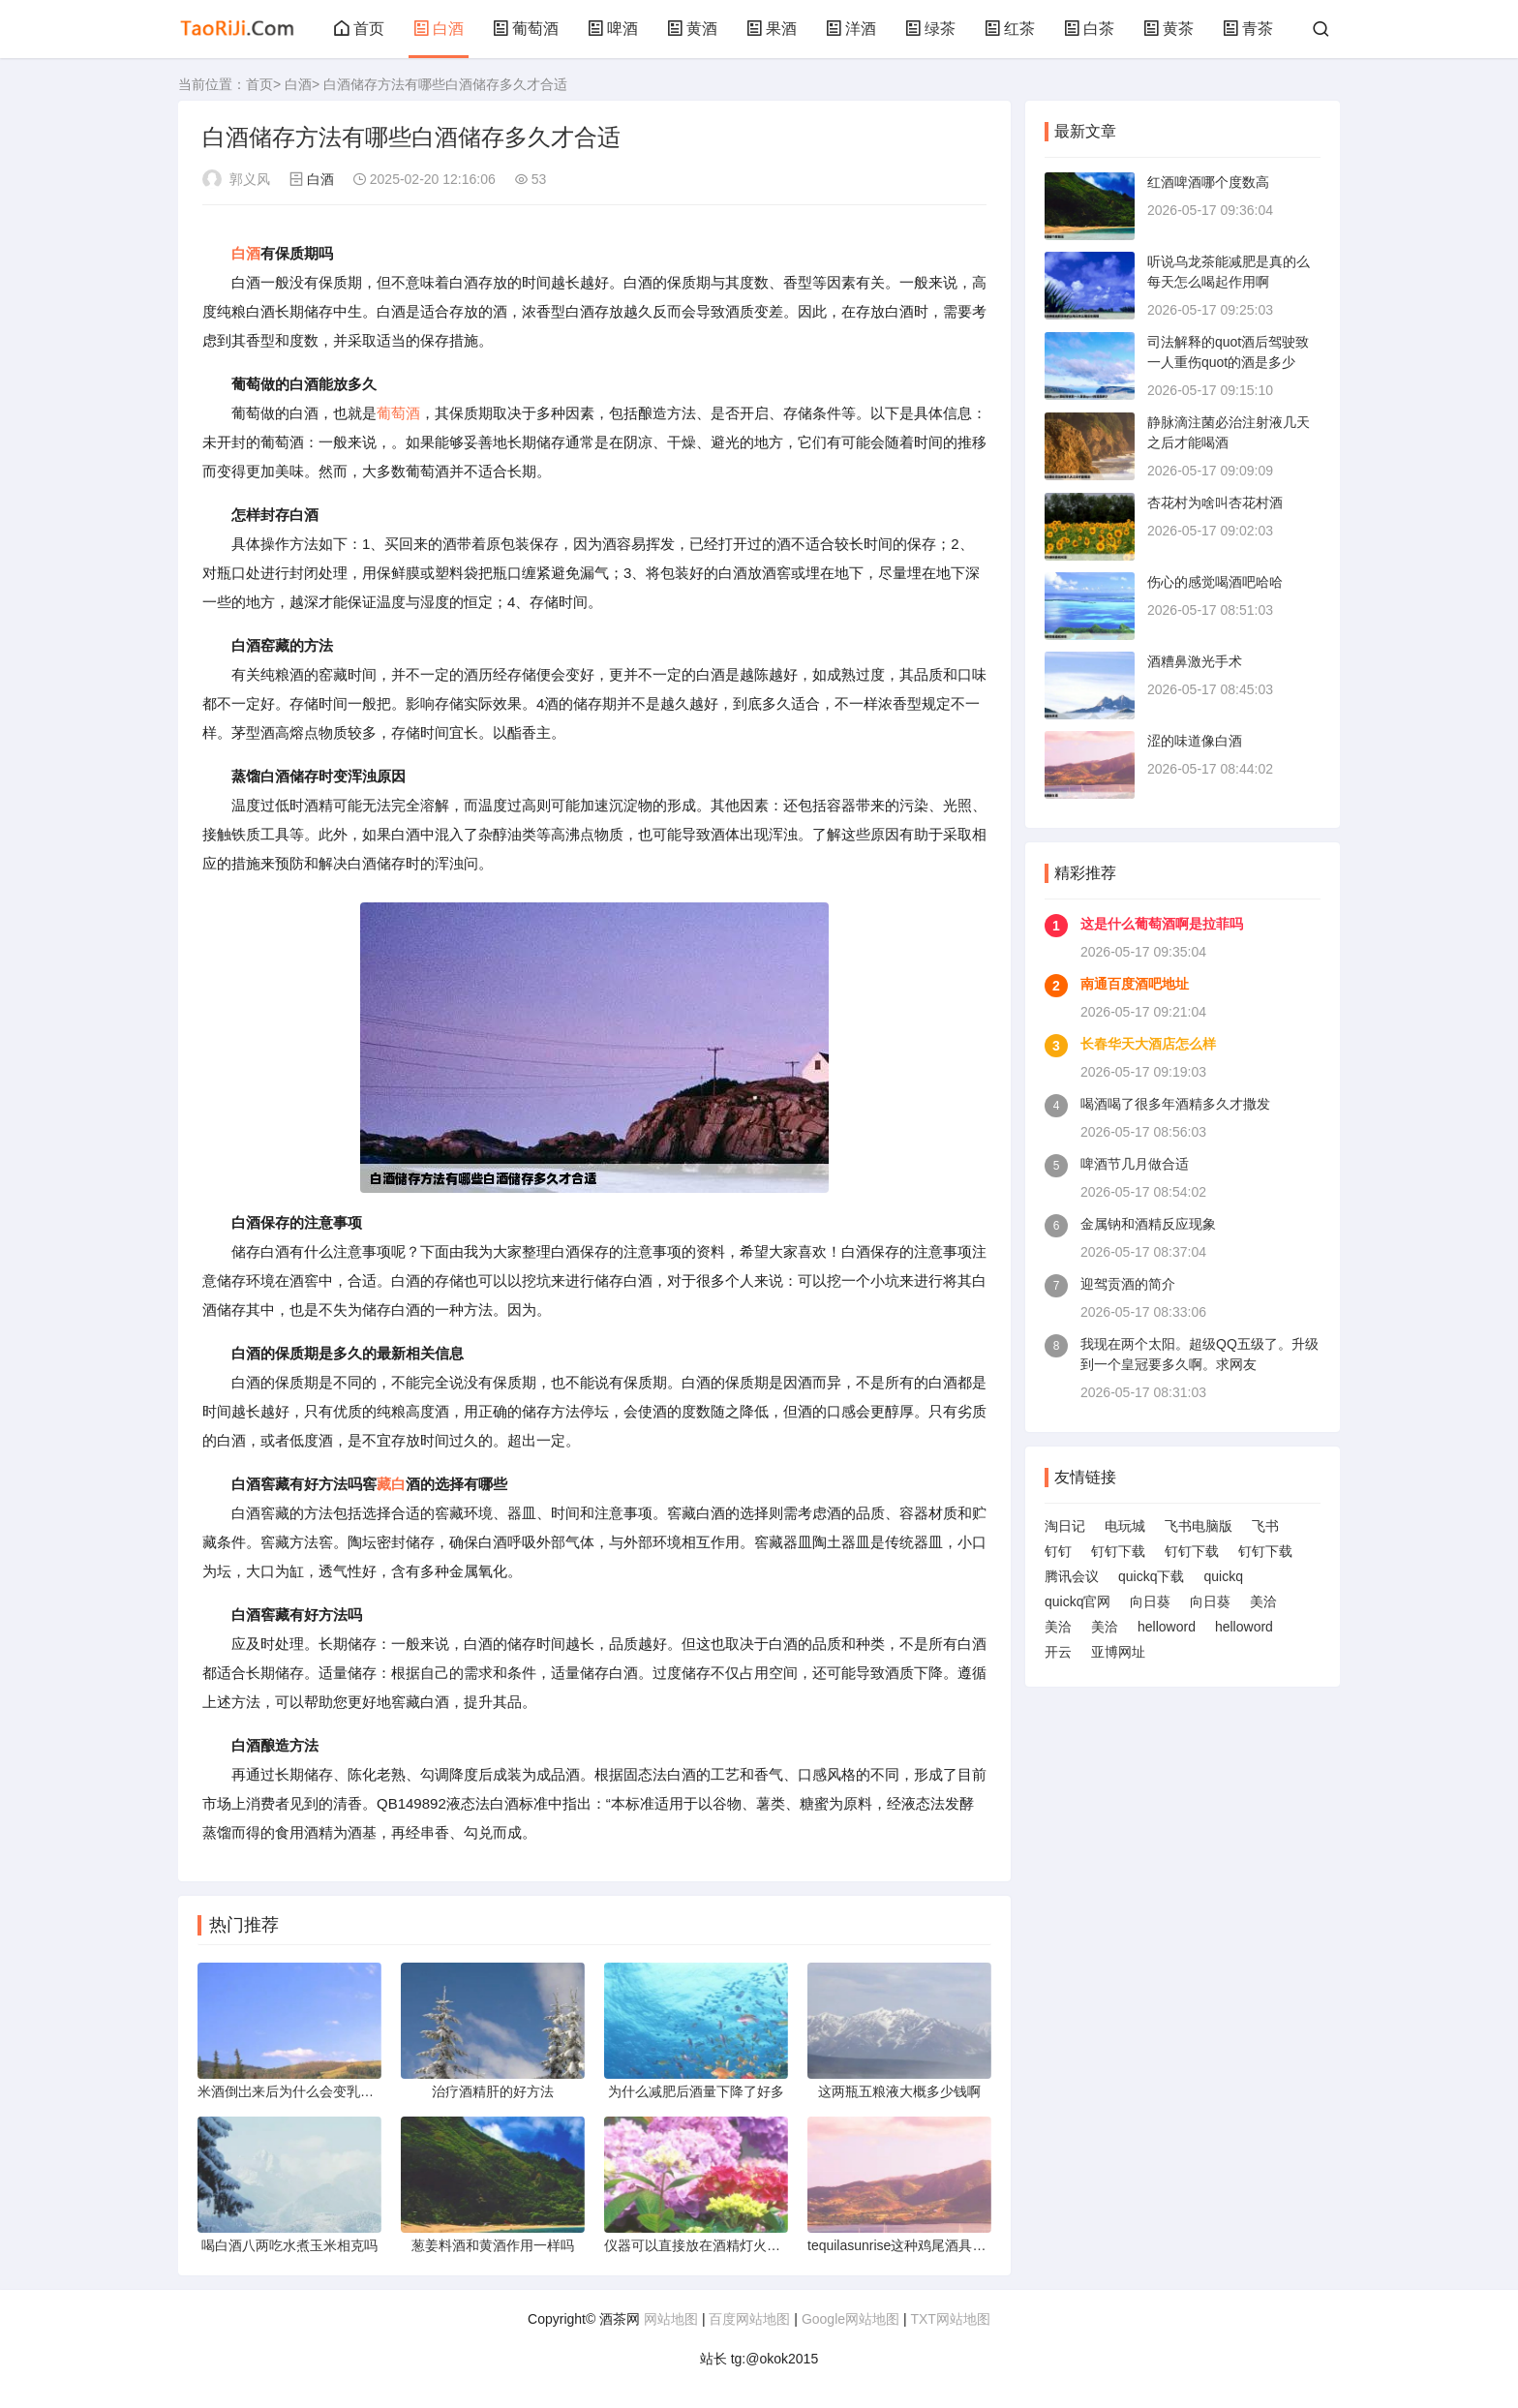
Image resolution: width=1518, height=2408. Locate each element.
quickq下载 (1151, 1576)
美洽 (1263, 1601)
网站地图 (671, 2319)
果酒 (771, 28)
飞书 (1265, 1526)
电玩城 (1125, 1526)
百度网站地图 (749, 2319)
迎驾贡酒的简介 (1127, 1284)
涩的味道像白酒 (1194, 740)
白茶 (1089, 28)
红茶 (1010, 28)
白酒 (438, 28)
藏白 (391, 1484)
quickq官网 (1077, 1601)
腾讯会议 (1072, 1576)
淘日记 (1065, 1526)
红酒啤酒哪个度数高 (1208, 182)
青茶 (1248, 28)
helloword (1167, 1626)
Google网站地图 (850, 2319)
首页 (359, 28)
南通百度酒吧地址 (1134, 983)
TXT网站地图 (949, 2319)
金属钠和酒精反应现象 (1148, 1224)
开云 (1058, 1652)
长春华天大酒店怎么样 (1148, 1044)
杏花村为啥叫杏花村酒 (1215, 502)
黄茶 (1168, 28)
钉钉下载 (1118, 1551)
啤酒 (613, 28)
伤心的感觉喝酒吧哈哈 (1215, 582)
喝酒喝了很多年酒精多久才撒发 (1175, 1104)
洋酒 (851, 28)
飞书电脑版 (1198, 1526)
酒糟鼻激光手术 (1194, 661)
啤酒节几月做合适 (1134, 1164)
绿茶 (930, 28)
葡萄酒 (526, 28)
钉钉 (1058, 1551)
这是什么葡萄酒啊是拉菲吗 (1161, 923)
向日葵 (1150, 1601)
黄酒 (692, 28)
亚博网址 (1118, 1652)
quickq (1222, 1576)
